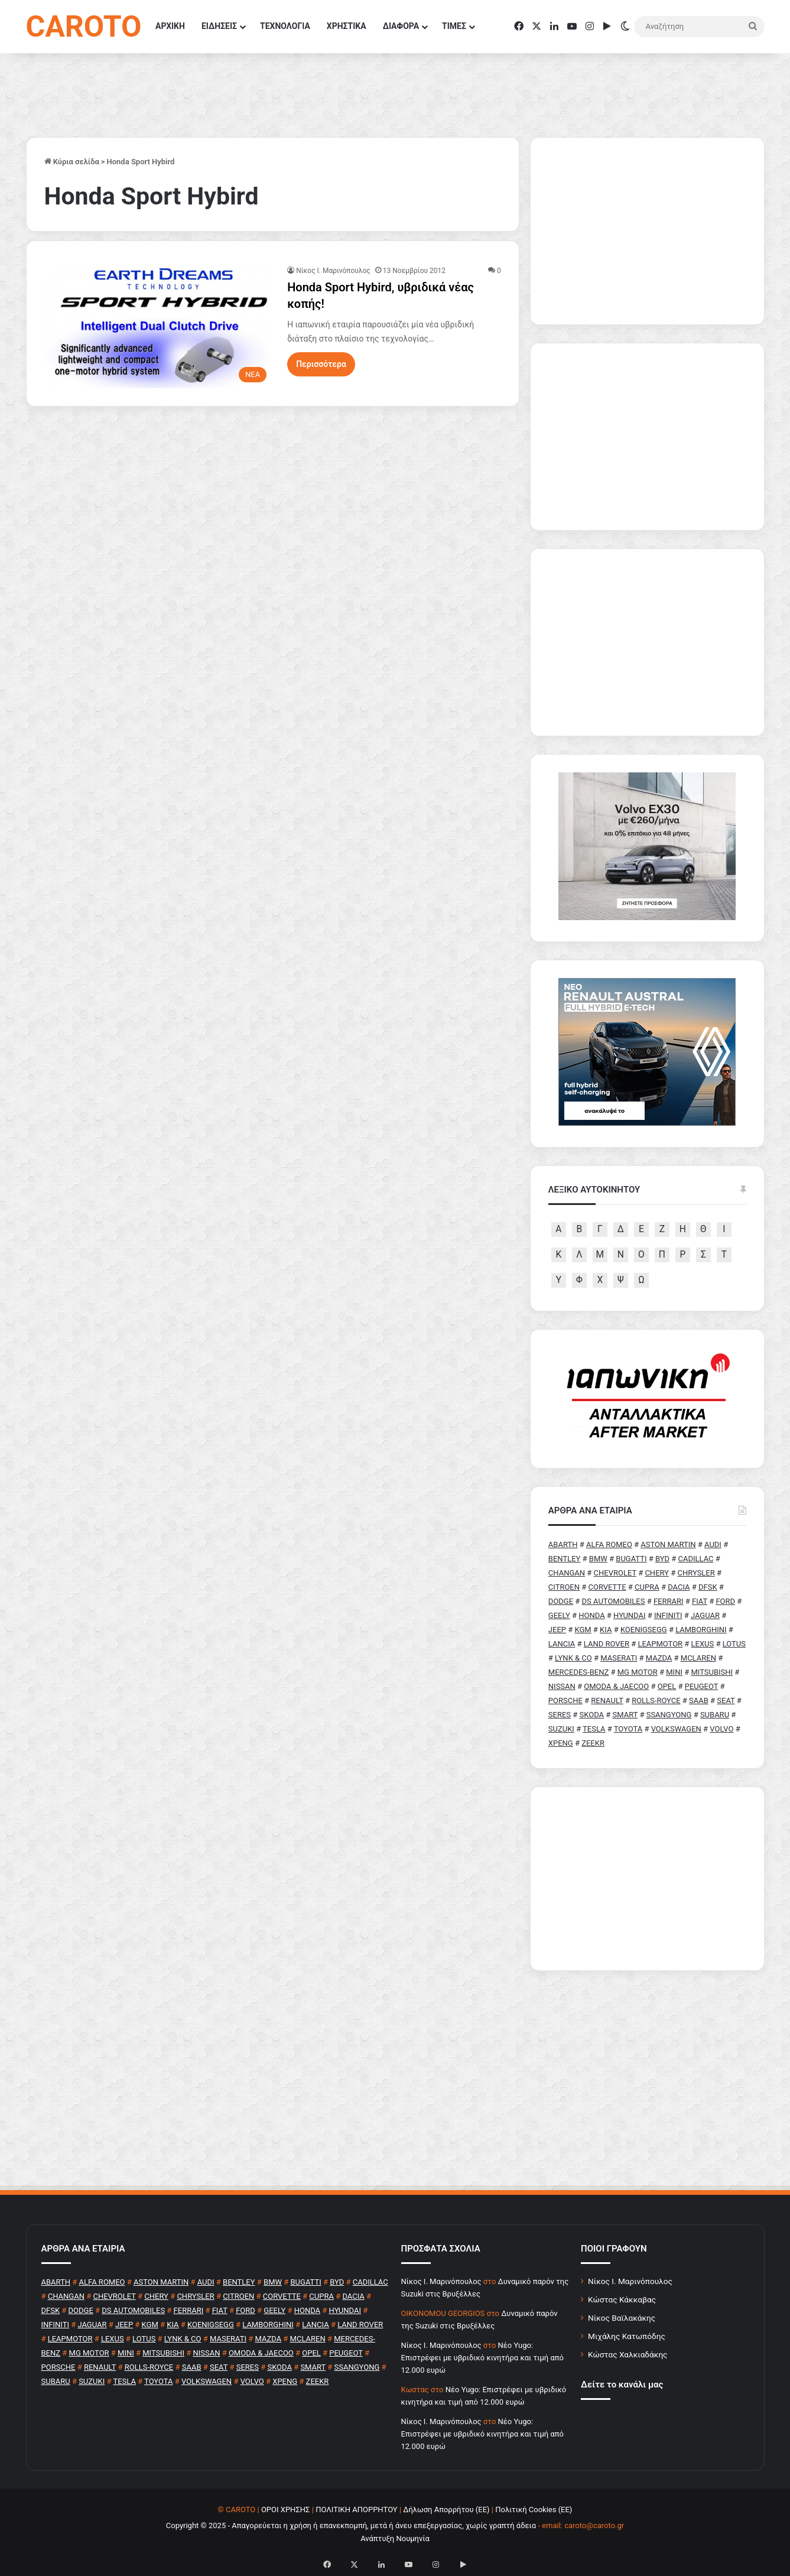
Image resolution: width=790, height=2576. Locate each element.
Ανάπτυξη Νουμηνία (395, 2538)
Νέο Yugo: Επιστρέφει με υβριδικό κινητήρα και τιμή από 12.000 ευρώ (482, 2357)
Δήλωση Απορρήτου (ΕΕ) (446, 2509)
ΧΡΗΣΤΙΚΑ (346, 26)
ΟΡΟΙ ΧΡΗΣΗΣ (285, 2509)
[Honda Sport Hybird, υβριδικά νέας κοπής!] (158, 326)
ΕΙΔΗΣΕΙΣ (219, 26)
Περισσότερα (321, 364)
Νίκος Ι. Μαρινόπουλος (630, 2281)
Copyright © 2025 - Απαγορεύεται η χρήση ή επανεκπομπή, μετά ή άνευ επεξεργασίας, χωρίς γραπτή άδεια (351, 2525)
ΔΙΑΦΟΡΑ (401, 26)
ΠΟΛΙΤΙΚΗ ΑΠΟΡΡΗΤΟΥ (357, 2509)
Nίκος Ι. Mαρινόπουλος (333, 271)
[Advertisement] (647, 1879)
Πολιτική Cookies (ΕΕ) (533, 2509)
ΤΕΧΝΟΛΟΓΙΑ (285, 26)
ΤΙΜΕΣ (454, 26)
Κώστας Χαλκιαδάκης (627, 2354)
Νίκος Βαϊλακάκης (621, 2317)
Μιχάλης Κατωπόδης (626, 2336)
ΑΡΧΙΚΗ (170, 26)
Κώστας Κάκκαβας (622, 2299)
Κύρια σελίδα (71, 161)
